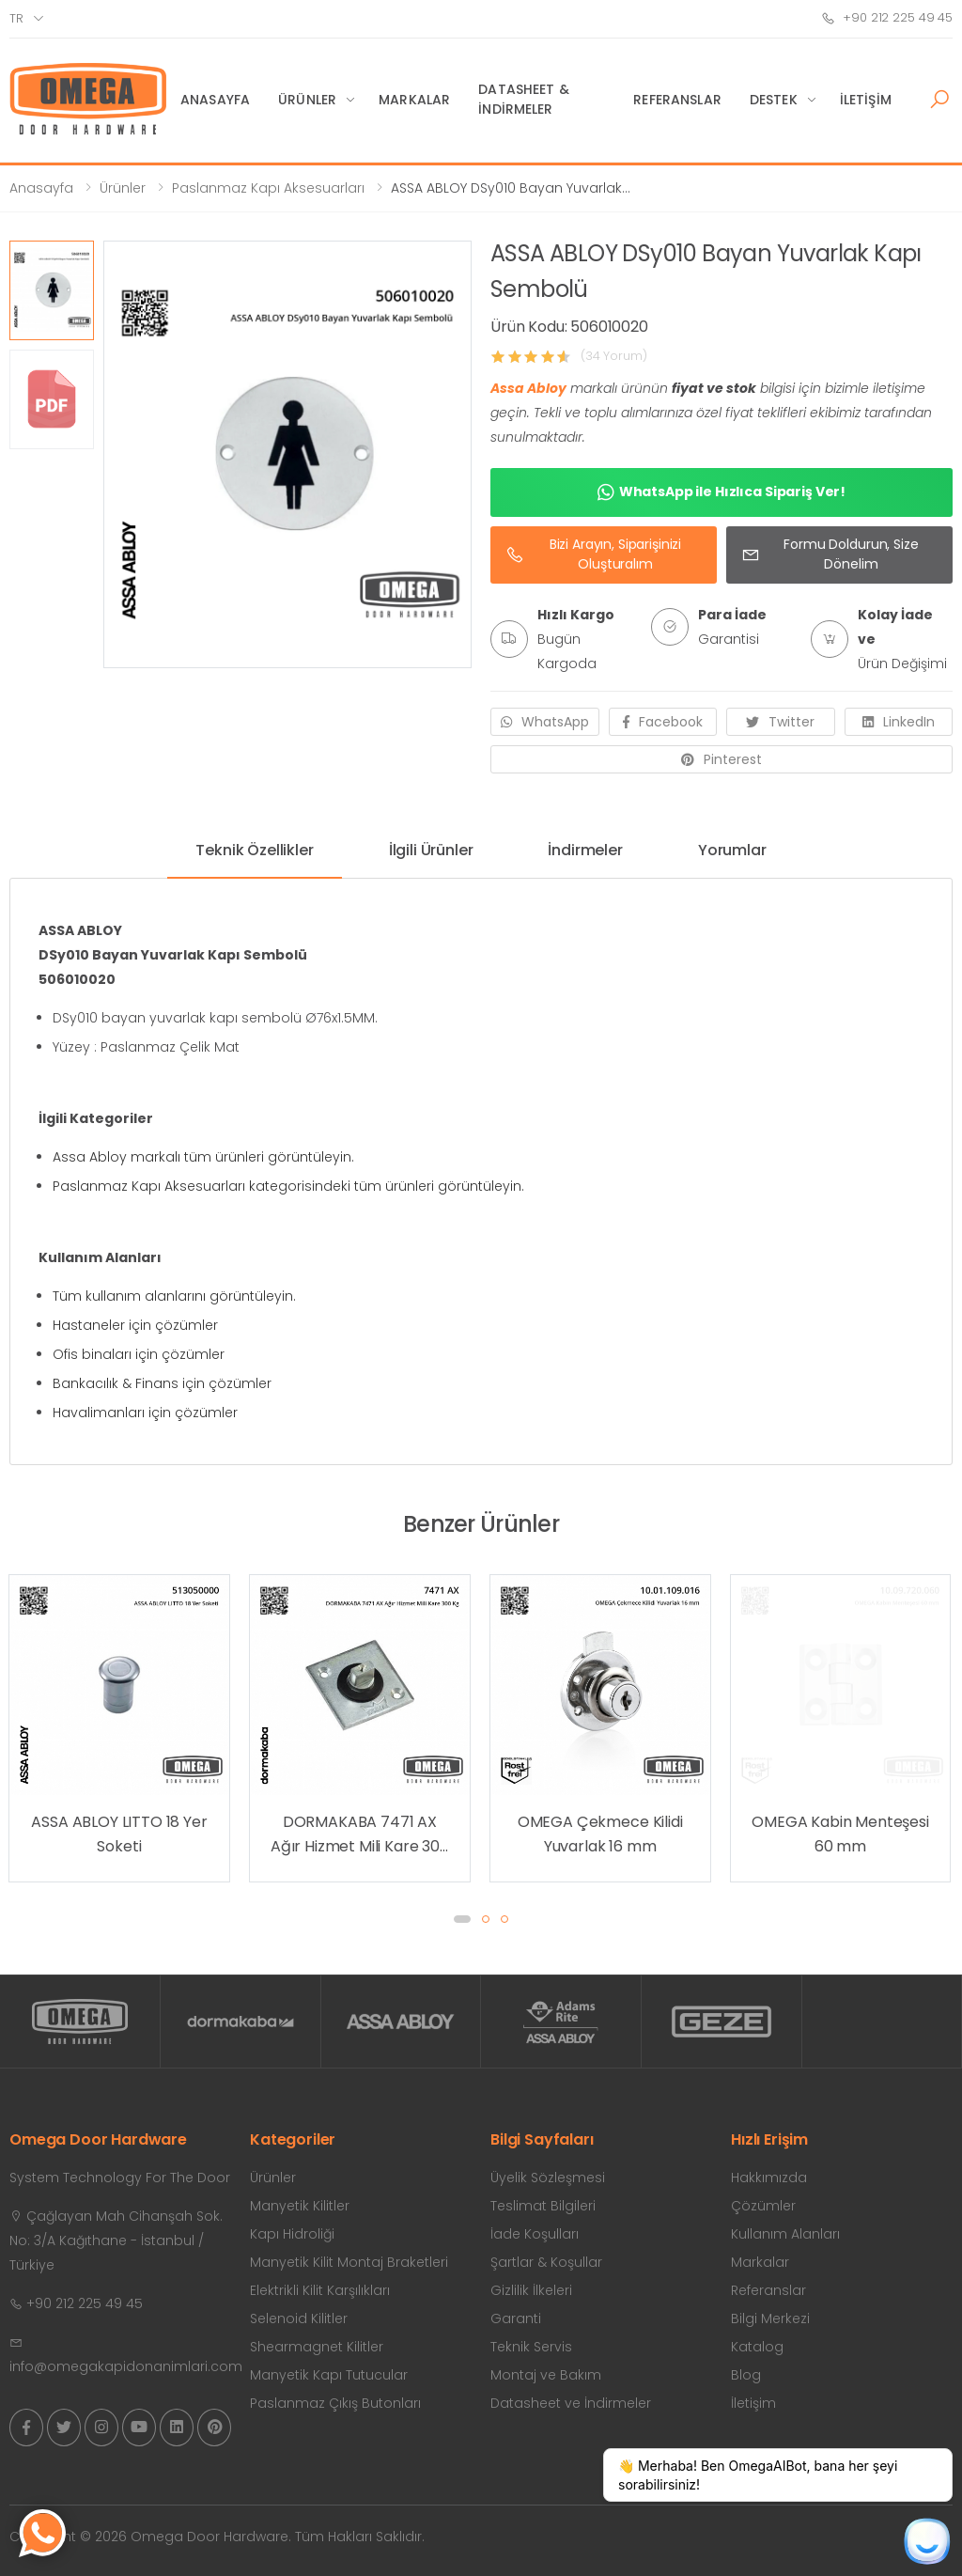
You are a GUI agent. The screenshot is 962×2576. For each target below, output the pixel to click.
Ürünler (307, 99)
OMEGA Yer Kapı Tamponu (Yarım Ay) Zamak (119, 1834)
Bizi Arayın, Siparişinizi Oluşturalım (593, 554)
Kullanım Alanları (785, 2234)
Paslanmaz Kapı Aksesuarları (268, 188)
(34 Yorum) (614, 356)
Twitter (780, 722)
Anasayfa (215, 99)
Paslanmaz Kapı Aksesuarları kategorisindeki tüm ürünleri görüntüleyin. (288, 1186)
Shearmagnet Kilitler (316, 2346)
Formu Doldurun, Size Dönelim (830, 554)
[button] (939, 100)
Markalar (414, 99)
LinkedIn (898, 722)
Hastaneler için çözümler (135, 1325)
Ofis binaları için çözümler (139, 1354)
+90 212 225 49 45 (887, 17)
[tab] (254, 857)
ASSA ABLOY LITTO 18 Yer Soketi (359, 1834)
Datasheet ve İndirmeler (570, 2403)
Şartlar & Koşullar (546, 2262)
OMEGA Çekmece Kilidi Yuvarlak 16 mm (840, 1834)
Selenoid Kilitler (299, 2318)
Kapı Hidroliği (292, 2234)
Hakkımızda (769, 2177)
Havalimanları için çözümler (145, 1412)
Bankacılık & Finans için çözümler (162, 1383)
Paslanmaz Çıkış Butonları (335, 2403)
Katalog (757, 2346)
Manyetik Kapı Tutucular (329, 2374)
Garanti (515, 2318)
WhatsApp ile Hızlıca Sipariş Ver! (721, 492)
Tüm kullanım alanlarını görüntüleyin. (174, 1296)
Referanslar (677, 99)
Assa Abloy (528, 388)
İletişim (866, 99)
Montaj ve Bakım (545, 2374)
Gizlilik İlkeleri (531, 2290)
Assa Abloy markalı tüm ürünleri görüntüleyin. (203, 1156)
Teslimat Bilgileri (543, 2205)
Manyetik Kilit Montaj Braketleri (349, 2262)
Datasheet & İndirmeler (523, 99)
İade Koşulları (534, 2234)
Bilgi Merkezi (770, 2318)
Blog (746, 2374)
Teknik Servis (531, 2346)
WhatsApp (545, 722)
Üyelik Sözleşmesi (547, 2177)
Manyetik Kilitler (299, 2205)
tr (16, 18)
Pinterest (721, 759)
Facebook (663, 722)
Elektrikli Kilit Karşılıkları (320, 2290)
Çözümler (763, 2205)
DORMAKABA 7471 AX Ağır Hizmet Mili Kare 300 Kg (600, 1834)
